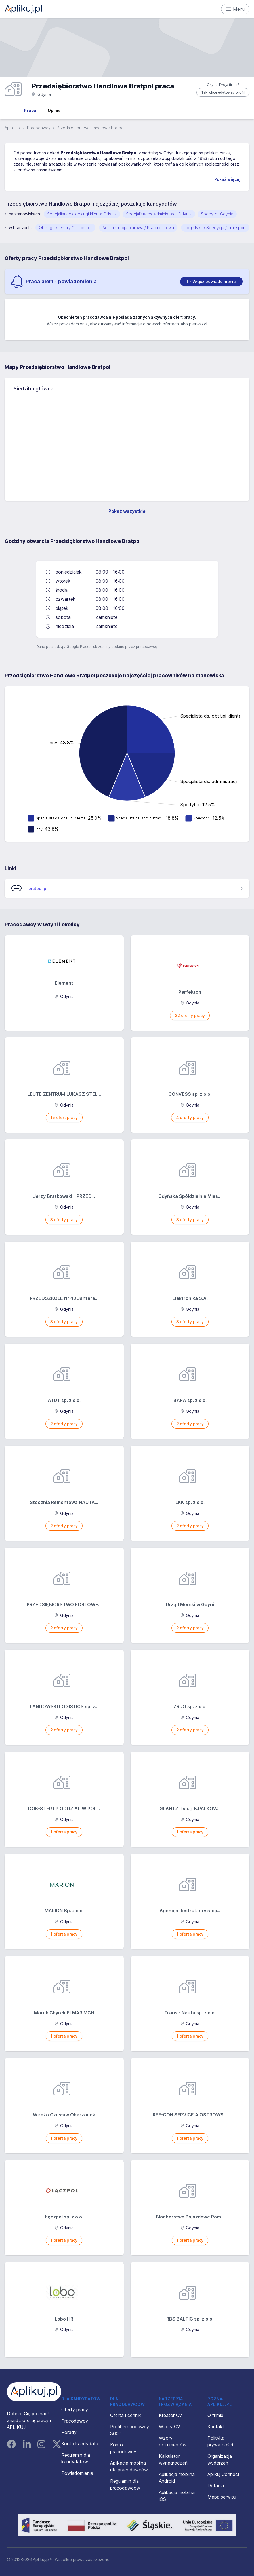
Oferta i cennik (125, 2415)
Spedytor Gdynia (217, 214)
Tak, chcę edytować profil (223, 92)
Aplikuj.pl (13, 127)
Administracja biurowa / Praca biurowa (138, 227)
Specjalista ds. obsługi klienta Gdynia (82, 214)
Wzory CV (169, 2426)
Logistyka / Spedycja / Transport (215, 227)
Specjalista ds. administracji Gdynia (159, 214)
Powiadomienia (77, 2473)
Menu (235, 9)
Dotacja (215, 2485)
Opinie (54, 110)
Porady (69, 2432)
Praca (30, 110)
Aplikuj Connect (223, 2474)
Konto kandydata (79, 2443)
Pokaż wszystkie (127, 511)
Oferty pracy (74, 2409)
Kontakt (215, 2426)
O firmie (215, 2415)
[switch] (211, 281)
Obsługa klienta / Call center (65, 227)
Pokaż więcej (227, 179)
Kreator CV (170, 2415)
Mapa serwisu (221, 2497)
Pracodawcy (39, 127)
